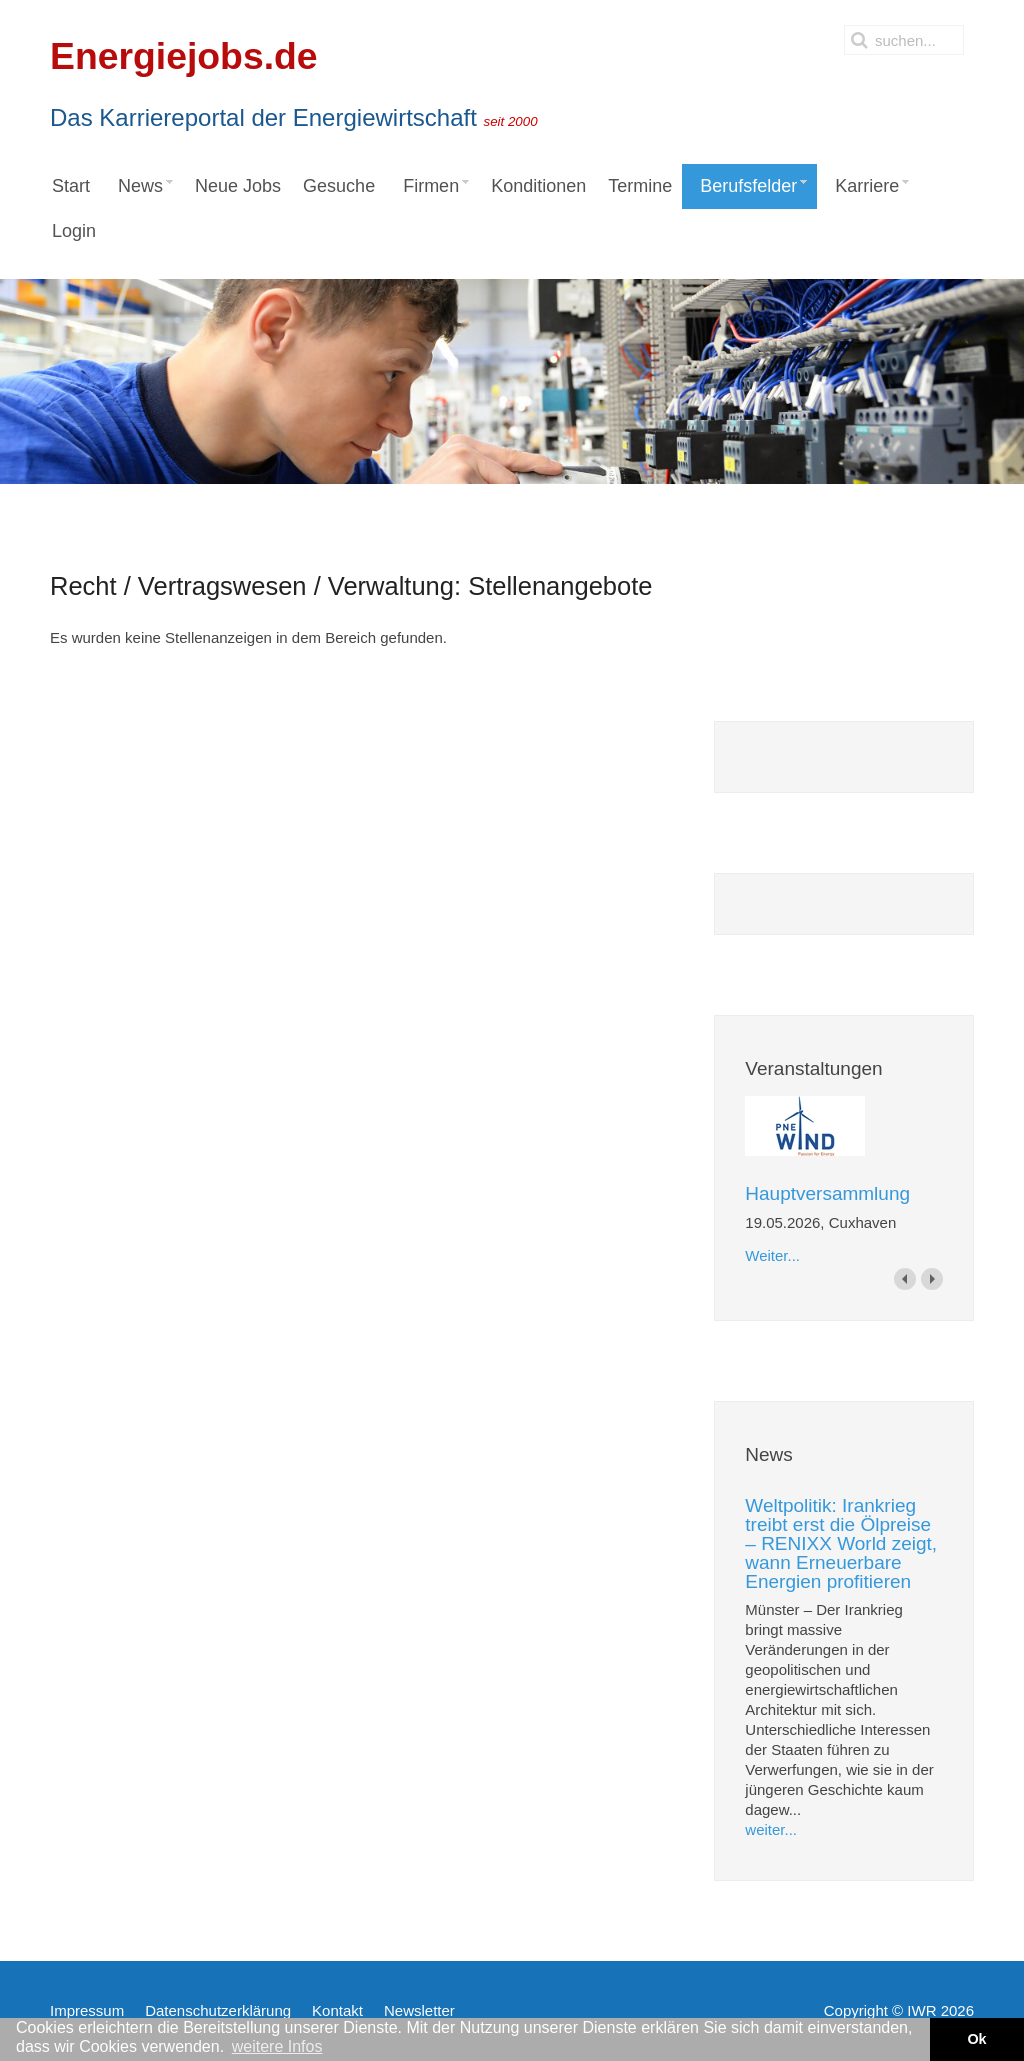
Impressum (87, 2010)
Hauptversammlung (827, 1193)
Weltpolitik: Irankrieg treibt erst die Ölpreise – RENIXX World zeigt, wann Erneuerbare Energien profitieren (841, 1543)
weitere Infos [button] (277, 2046)
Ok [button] (976, 2039)
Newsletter (419, 2010)
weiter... (771, 1829)
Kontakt (337, 2010)
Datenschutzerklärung (218, 2010)
